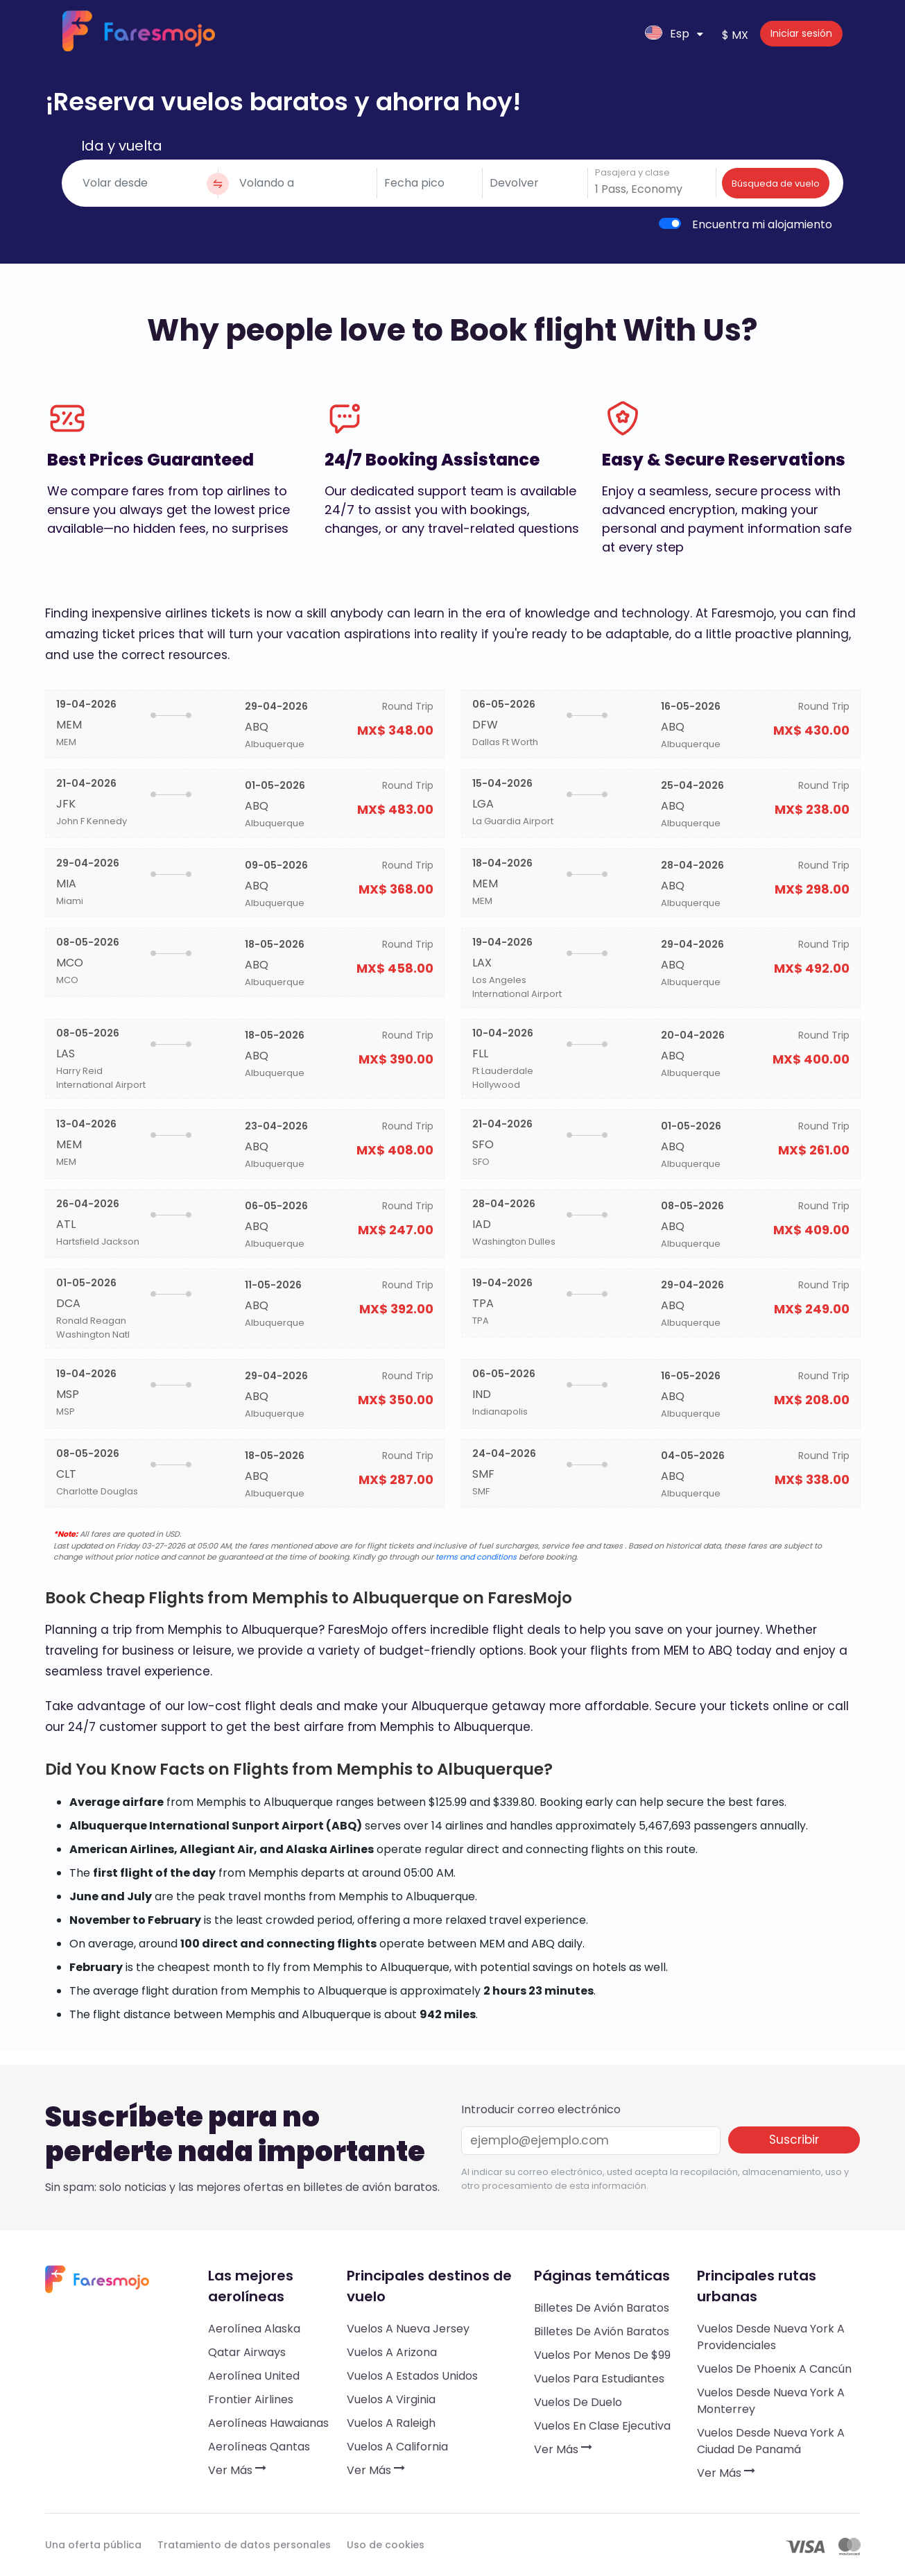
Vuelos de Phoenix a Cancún (774, 2369)
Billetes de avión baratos (601, 2308)
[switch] (670, 223)
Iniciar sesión (801, 33)
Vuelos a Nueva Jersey (408, 2329)
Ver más (237, 2470)
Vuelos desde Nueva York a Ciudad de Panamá (771, 2441)
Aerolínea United (254, 2376)
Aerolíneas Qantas (259, 2447)
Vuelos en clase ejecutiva (602, 2426)
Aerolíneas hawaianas (268, 2423)
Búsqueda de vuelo (776, 183)
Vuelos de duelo (578, 2402)
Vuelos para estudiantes (599, 2379)
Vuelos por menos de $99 (602, 2355)
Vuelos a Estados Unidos (412, 2376)
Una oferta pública (93, 2545)
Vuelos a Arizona (392, 2352)
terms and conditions (476, 1556)
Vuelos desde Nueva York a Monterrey (771, 2401)
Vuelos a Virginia (391, 2399)
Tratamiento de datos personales (244, 2545)
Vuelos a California (397, 2447)
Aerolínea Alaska (254, 2329)
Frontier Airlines (250, 2399)
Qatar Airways (247, 2352)
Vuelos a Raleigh (391, 2423)
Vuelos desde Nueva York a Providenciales (771, 2337)
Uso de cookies (385, 2545)
